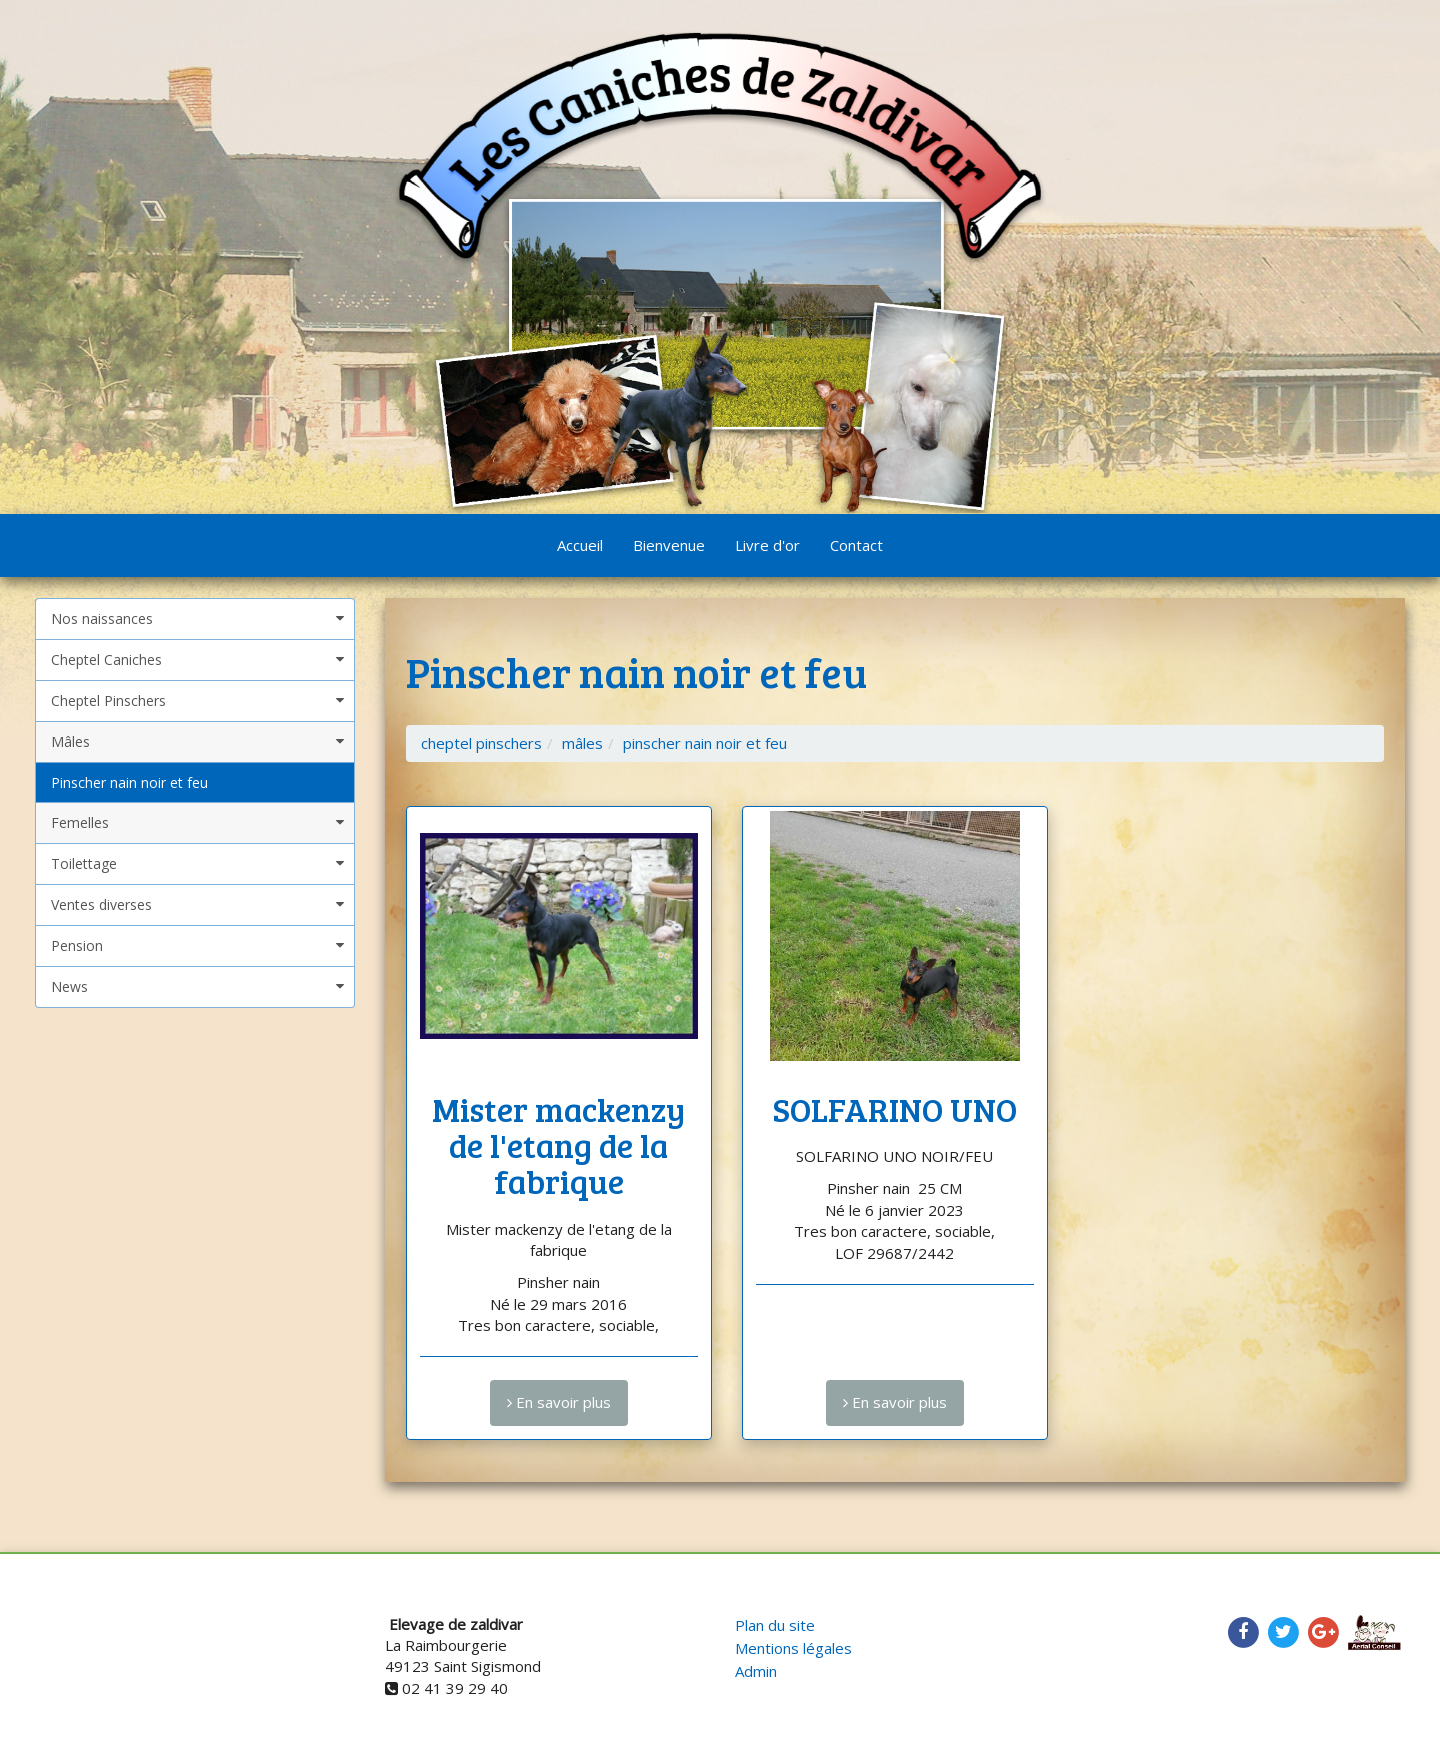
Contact (856, 545)
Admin (756, 1671)
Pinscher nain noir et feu (129, 782)
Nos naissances (102, 618)
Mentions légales (793, 1648)
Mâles (70, 741)
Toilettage (84, 863)
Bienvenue (669, 545)
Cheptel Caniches (106, 659)
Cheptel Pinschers (108, 700)
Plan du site (775, 1625)
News (69, 986)
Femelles (80, 822)
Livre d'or (767, 545)
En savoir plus (559, 1402)
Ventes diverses (101, 904)
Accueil (580, 545)
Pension (77, 945)
